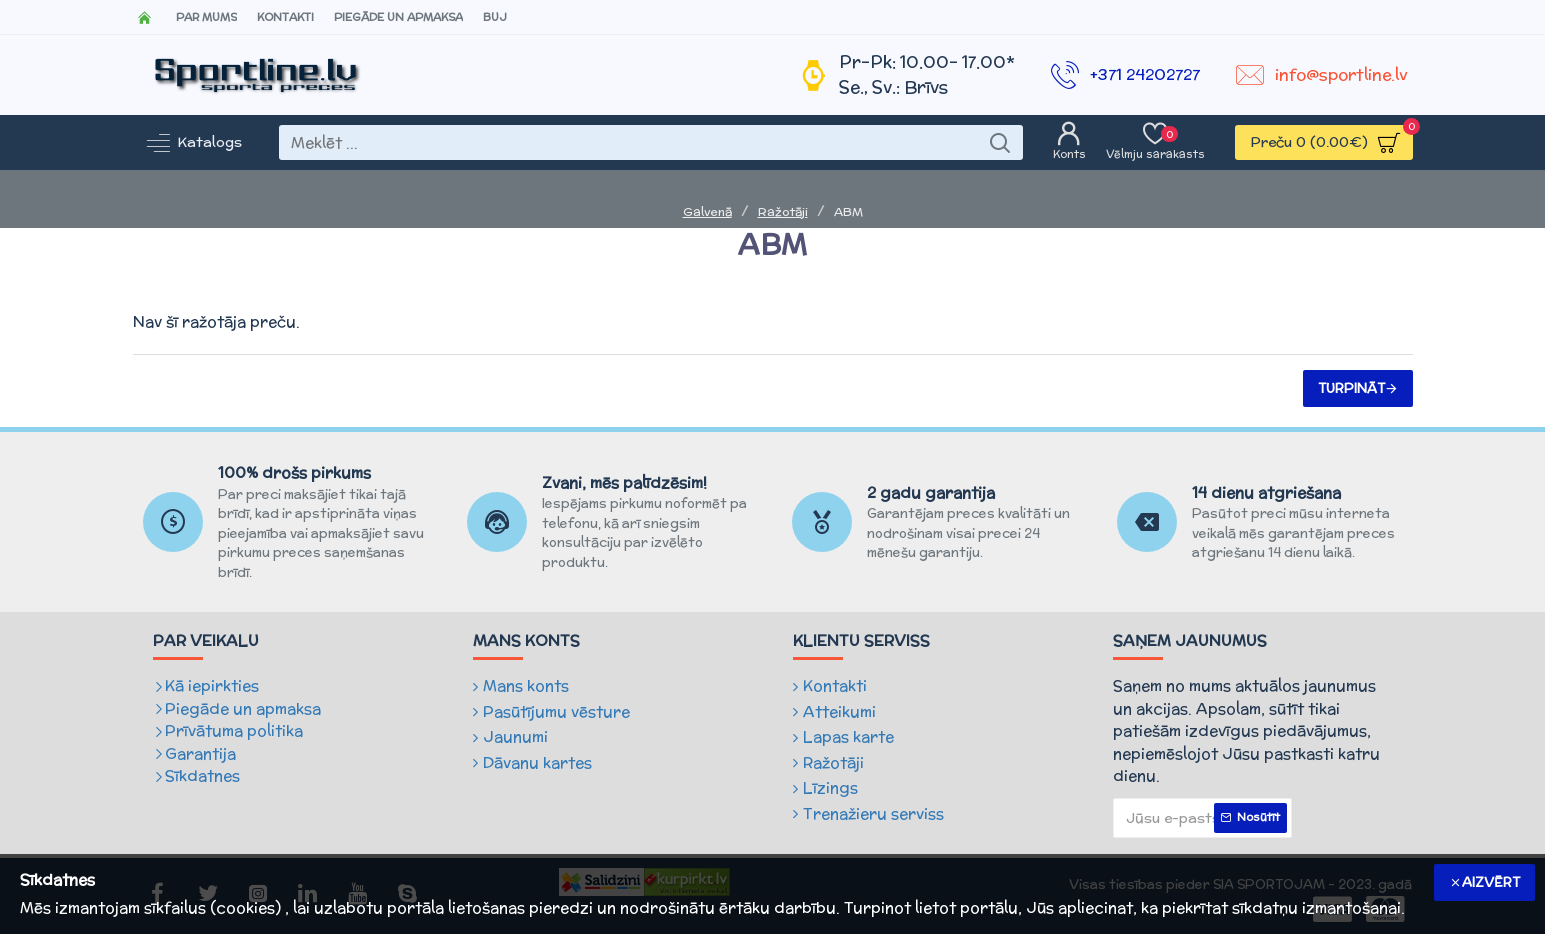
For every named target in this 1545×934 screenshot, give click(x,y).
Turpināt (1351, 388)
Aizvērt (1491, 882)
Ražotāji (783, 211)
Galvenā (707, 211)
